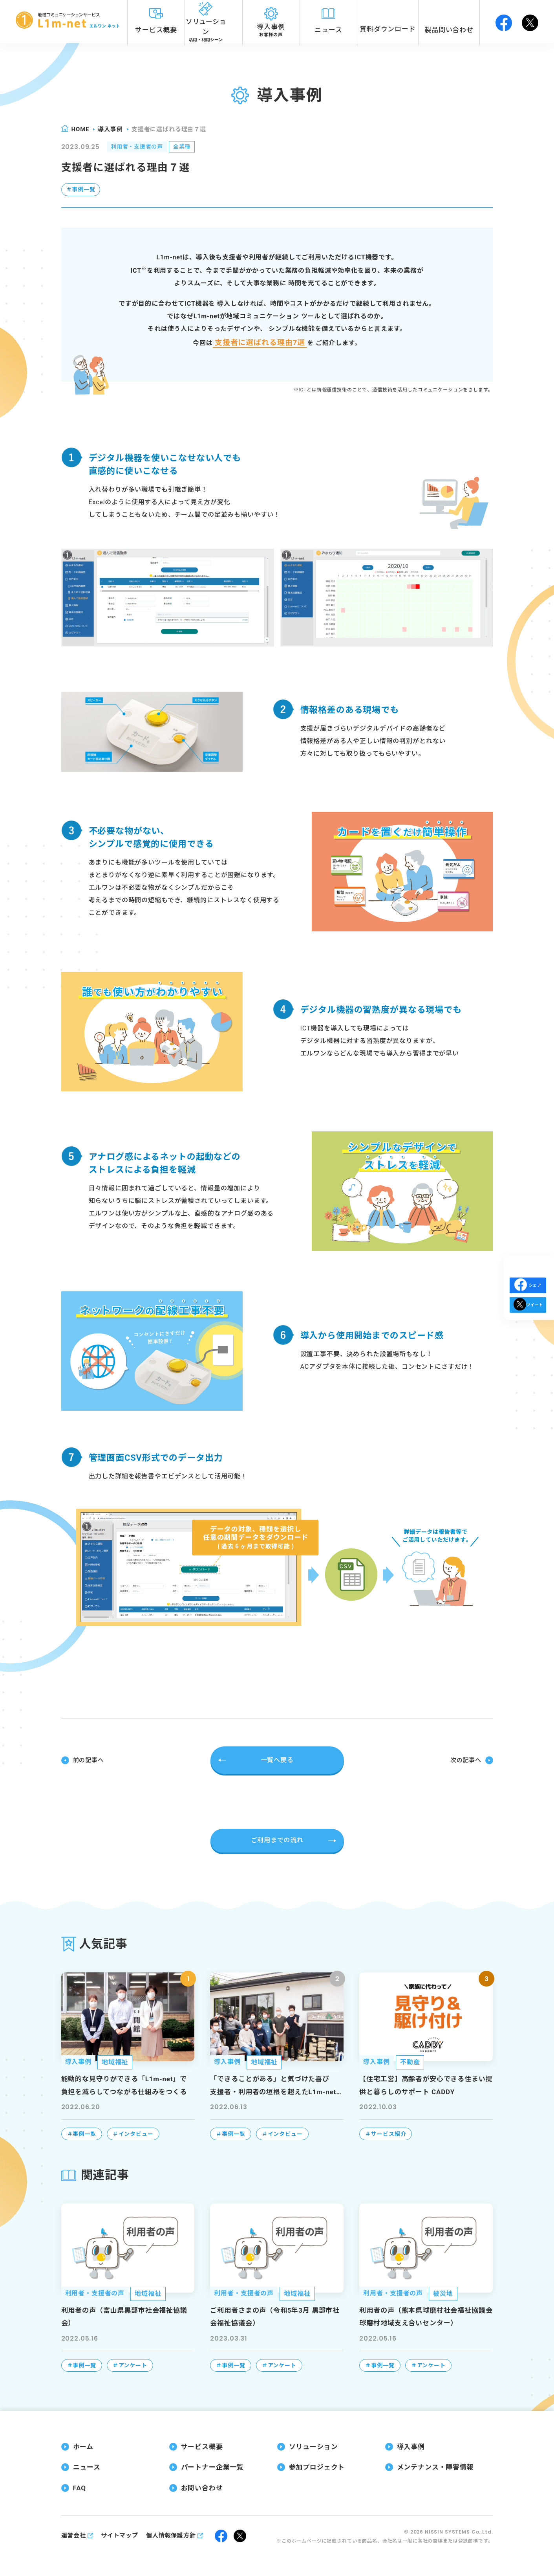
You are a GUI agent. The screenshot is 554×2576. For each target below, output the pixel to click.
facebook (503, 21)
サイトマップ (119, 2534)
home (80, 129)
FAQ (79, 2487)
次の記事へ (464, 1760)
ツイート (527, 1319)
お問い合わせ (202, 2487)
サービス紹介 (388, 2133)
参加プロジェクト (317, 2466)
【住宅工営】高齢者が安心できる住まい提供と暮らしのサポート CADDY (425, 2084)
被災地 (443, 2293)
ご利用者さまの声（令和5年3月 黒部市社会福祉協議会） (275, 2316)
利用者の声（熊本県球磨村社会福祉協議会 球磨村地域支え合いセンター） (425, 2316)
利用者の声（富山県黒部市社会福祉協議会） (124, 2316)
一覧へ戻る (276, 1759)
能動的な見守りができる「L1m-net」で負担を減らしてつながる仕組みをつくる (124, 2084)
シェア (528, 1285)
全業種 (193, 147)
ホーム (83, 2446)
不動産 (410, 2061)
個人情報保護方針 (171, 2534)
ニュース (87, 2466)
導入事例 (110, 129)
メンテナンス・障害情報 (435, 2466)
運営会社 (73, 2534)
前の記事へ (89, 1760)
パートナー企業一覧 (212, 2466)
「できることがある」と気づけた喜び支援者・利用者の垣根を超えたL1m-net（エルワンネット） (273, 2085)
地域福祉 (115, 2061)
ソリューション (313, 2446)
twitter (530, 21)
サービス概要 (202, 2446)
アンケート (133, 2364)
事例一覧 (84, 191)
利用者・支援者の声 (141, 147)
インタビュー (136, 2133)
